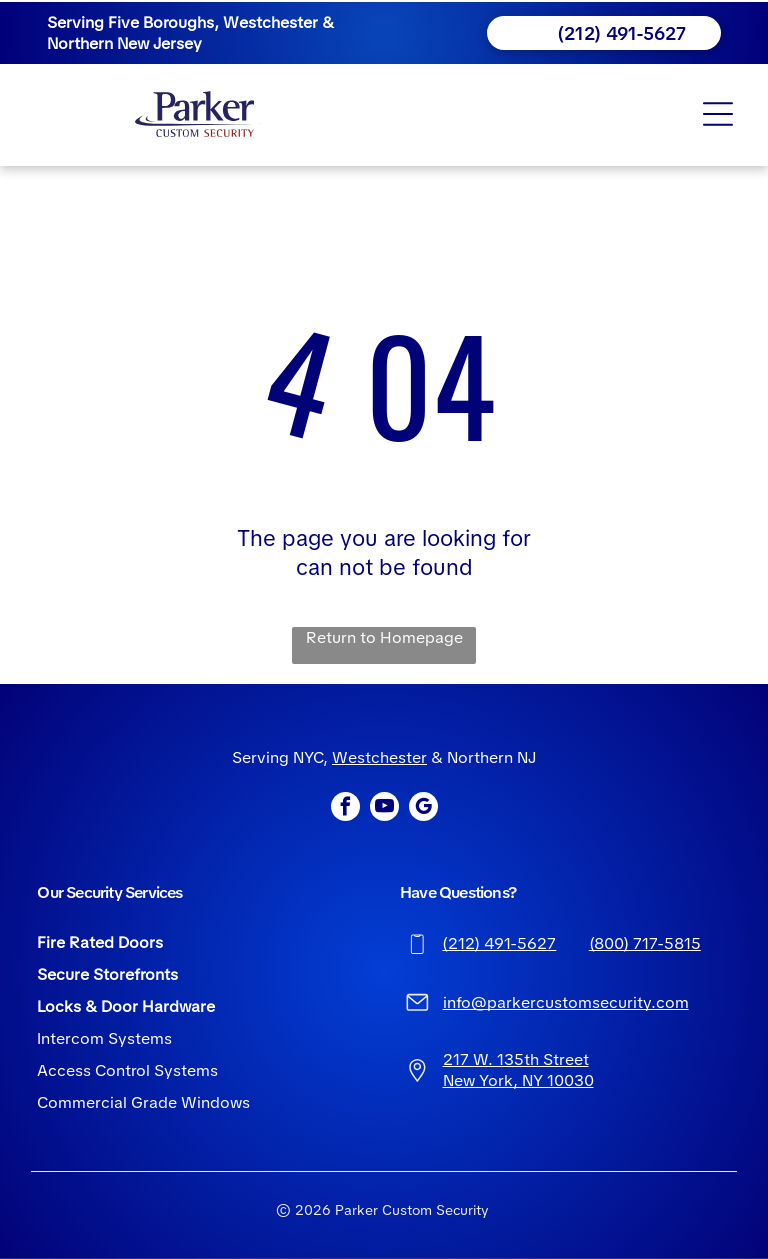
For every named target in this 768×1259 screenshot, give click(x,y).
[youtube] (384, 809)
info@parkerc (494, 1002)
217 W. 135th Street (516, 1059)
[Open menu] (718, 114)
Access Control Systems (127, 1070)
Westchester (379, 757)
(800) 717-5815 (645, 943)
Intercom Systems (104, 1038)
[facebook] (345, 809)
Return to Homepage (384, 637)
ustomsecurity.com (617, 1002)
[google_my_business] (423, 809)
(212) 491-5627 (499, 943)
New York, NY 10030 (518, 1080)
